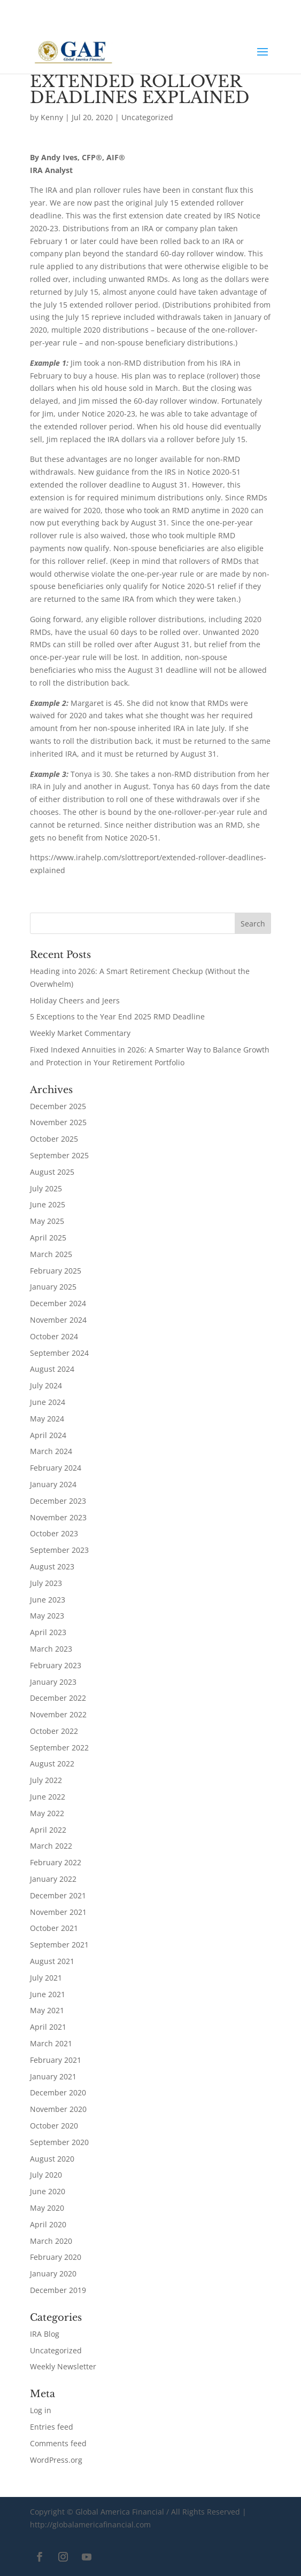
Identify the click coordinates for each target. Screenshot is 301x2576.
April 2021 (48, 2027)
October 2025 (54, 1139)
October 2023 (54, 1533)
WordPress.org (56, 2460)
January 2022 (53, 1879)
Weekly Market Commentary (80, 1033)
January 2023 (53, 1682)
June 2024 (47, 1402)
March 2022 (51, 1846)
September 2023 (59, 1550)
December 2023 (58, 1501)
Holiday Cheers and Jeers (75, 1000)
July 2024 (46, 1385)
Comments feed (58, 2443)
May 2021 (47, 2010)
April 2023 (48, 1632)
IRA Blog (44, 2334)
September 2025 (59, 1155)
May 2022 (47, 1813)
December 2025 (58, 1106)
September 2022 (59, 1747)
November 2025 (58, 1122)
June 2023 (47, 1600)
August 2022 (52, 1763)
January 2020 (53, 2273)
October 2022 (54, 1731)
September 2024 (59, 1353)
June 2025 (47, 1204)
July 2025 (46, 1188)
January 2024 (53, 1484)
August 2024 (52, 1369)
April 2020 (48, 2224)
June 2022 (47, 1797)
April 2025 (48, 1237)
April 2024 (48, 1435)
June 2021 (47, 1994)
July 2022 (46, 1780)
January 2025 (53, 1287)
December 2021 (58, 1895)
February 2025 (55, 1271)
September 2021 (59, 1944)
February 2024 (55, 1468)
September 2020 (59, 2142)
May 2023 (47, 1616)
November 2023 (58, 1517)
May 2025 (47, 1221)
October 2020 (54, 2126)
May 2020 (47, 2208)
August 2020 (52, 2159)
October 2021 (54, 1928)
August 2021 (52, 1961)
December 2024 (58, 1303)
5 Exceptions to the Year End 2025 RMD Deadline (117, 1016)
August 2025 (52, 1172)
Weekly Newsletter (63, 2366)
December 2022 (58, 1698)
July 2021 (46, 1978)
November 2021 (58, 1912)
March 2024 (51, 1451)
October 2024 (54, 1336)
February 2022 (55, 1862)
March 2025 (51, 1254)
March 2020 (51, 2241)
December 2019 (58, 2290)
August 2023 (52, 1566)
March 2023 (51, 1649)
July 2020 (46, 2175)
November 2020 (58, 2109)
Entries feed (51, 2427)
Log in (40, 2410)
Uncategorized (147, 117)
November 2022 (58, 1714)
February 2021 (55, 2060)
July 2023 (46, 1583)
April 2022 (48, 1830)
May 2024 (47, 1418)
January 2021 (53, 2076)
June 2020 (47, 2191)
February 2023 (55, 1665)
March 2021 (51, 2043)
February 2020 (55, 2257)
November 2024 (58, 1320)
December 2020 (58, 2092)
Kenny (52, 117)
